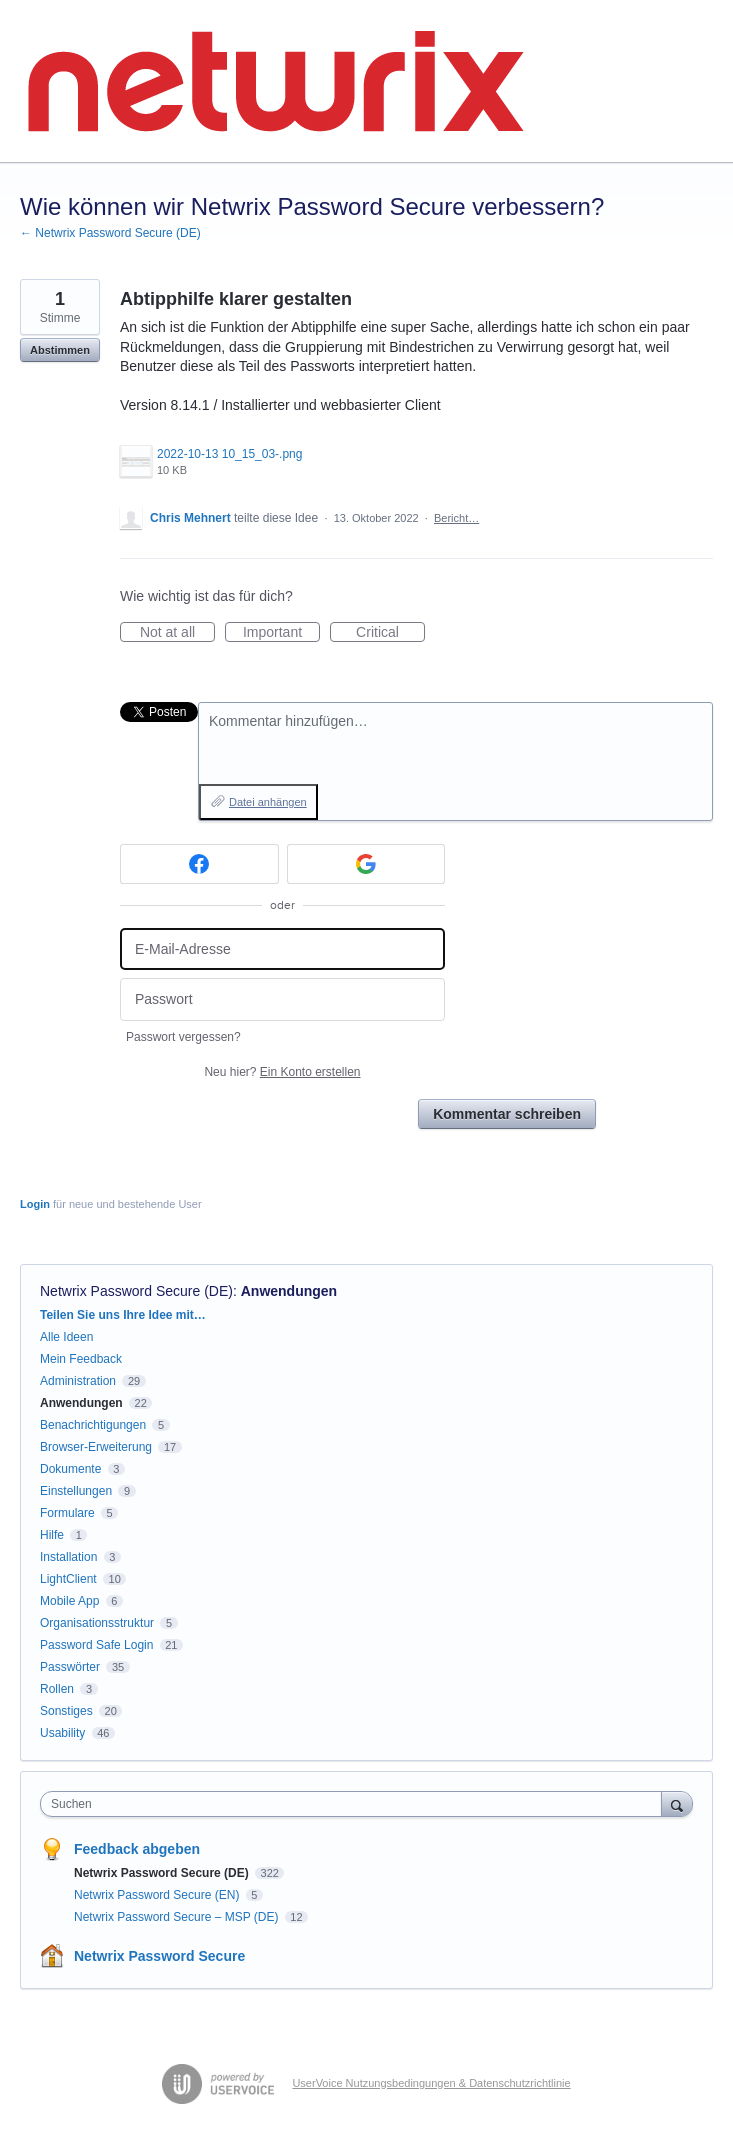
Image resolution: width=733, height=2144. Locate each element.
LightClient (68, 1579)
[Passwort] (282, 999)
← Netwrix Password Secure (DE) (110, 233)
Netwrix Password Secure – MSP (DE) (178, 1917)
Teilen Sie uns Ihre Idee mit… (123, 1315)
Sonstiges (66, 1711)
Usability (62, 1733)
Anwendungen (289, 1291)
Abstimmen (60, 350)
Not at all (177, 633)
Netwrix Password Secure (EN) (158, 1895)
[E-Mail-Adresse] (282, 949)
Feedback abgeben (137, 1849)
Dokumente (70, 1469)
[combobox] (355, 1804)
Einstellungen (76, 1491)
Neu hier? (282, 1072)
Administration (78, 1381)
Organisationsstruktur (97, 1623)
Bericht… (456, 518)
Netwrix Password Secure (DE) (136, 1291)
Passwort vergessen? (183, 1037)
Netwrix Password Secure (159, 1956)
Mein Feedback (81, 1359)
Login (35, 1204)
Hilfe (52, 1535)
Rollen (57, 1689)
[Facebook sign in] (199, 864)
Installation (68, 1557)
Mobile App (69, 1601)
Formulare (67, 1513)
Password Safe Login (96, 1645)
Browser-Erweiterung (96, 1447)
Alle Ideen (66, 1337)
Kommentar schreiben (507, 1114)
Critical (390, 633)
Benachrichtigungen (93, 1425)
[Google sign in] (366, 864)
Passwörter (70, 1667)
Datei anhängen (268, 802)
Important (281, 633)
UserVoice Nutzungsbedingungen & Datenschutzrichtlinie (431, 2083)
